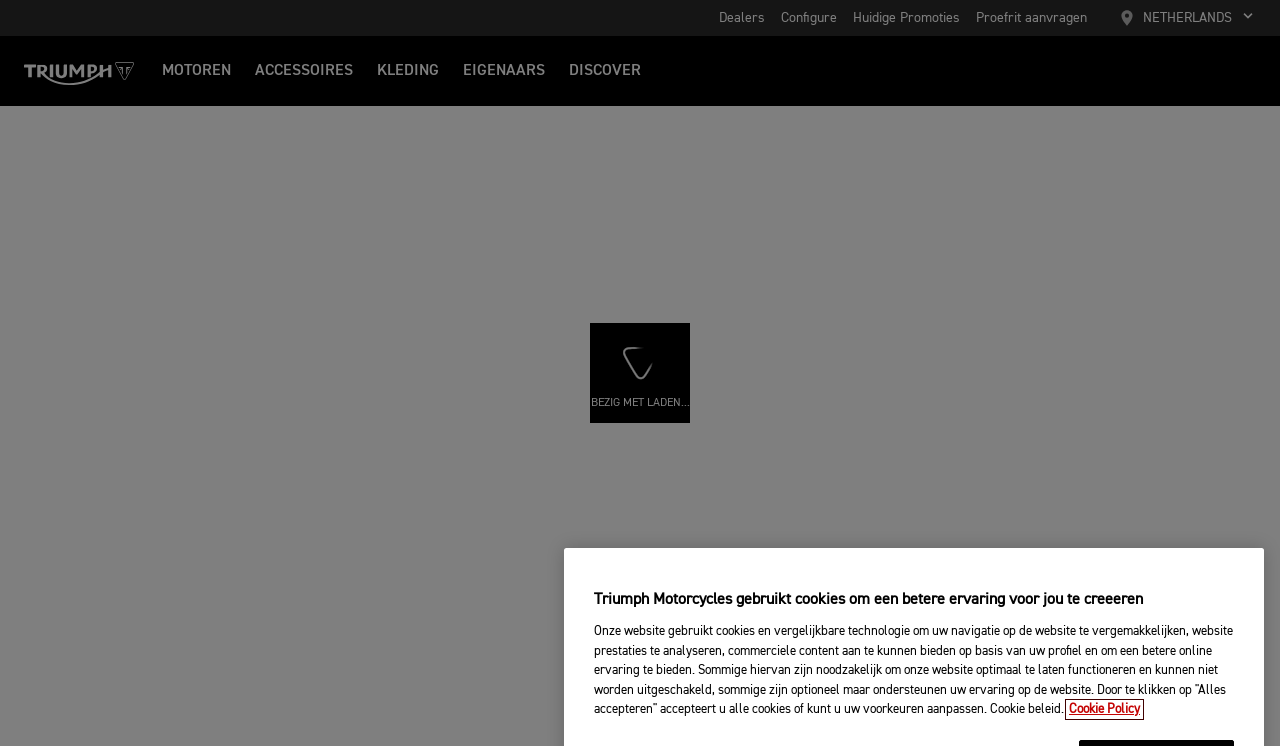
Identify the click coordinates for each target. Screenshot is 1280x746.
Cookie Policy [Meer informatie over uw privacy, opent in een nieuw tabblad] (1104, 728)
